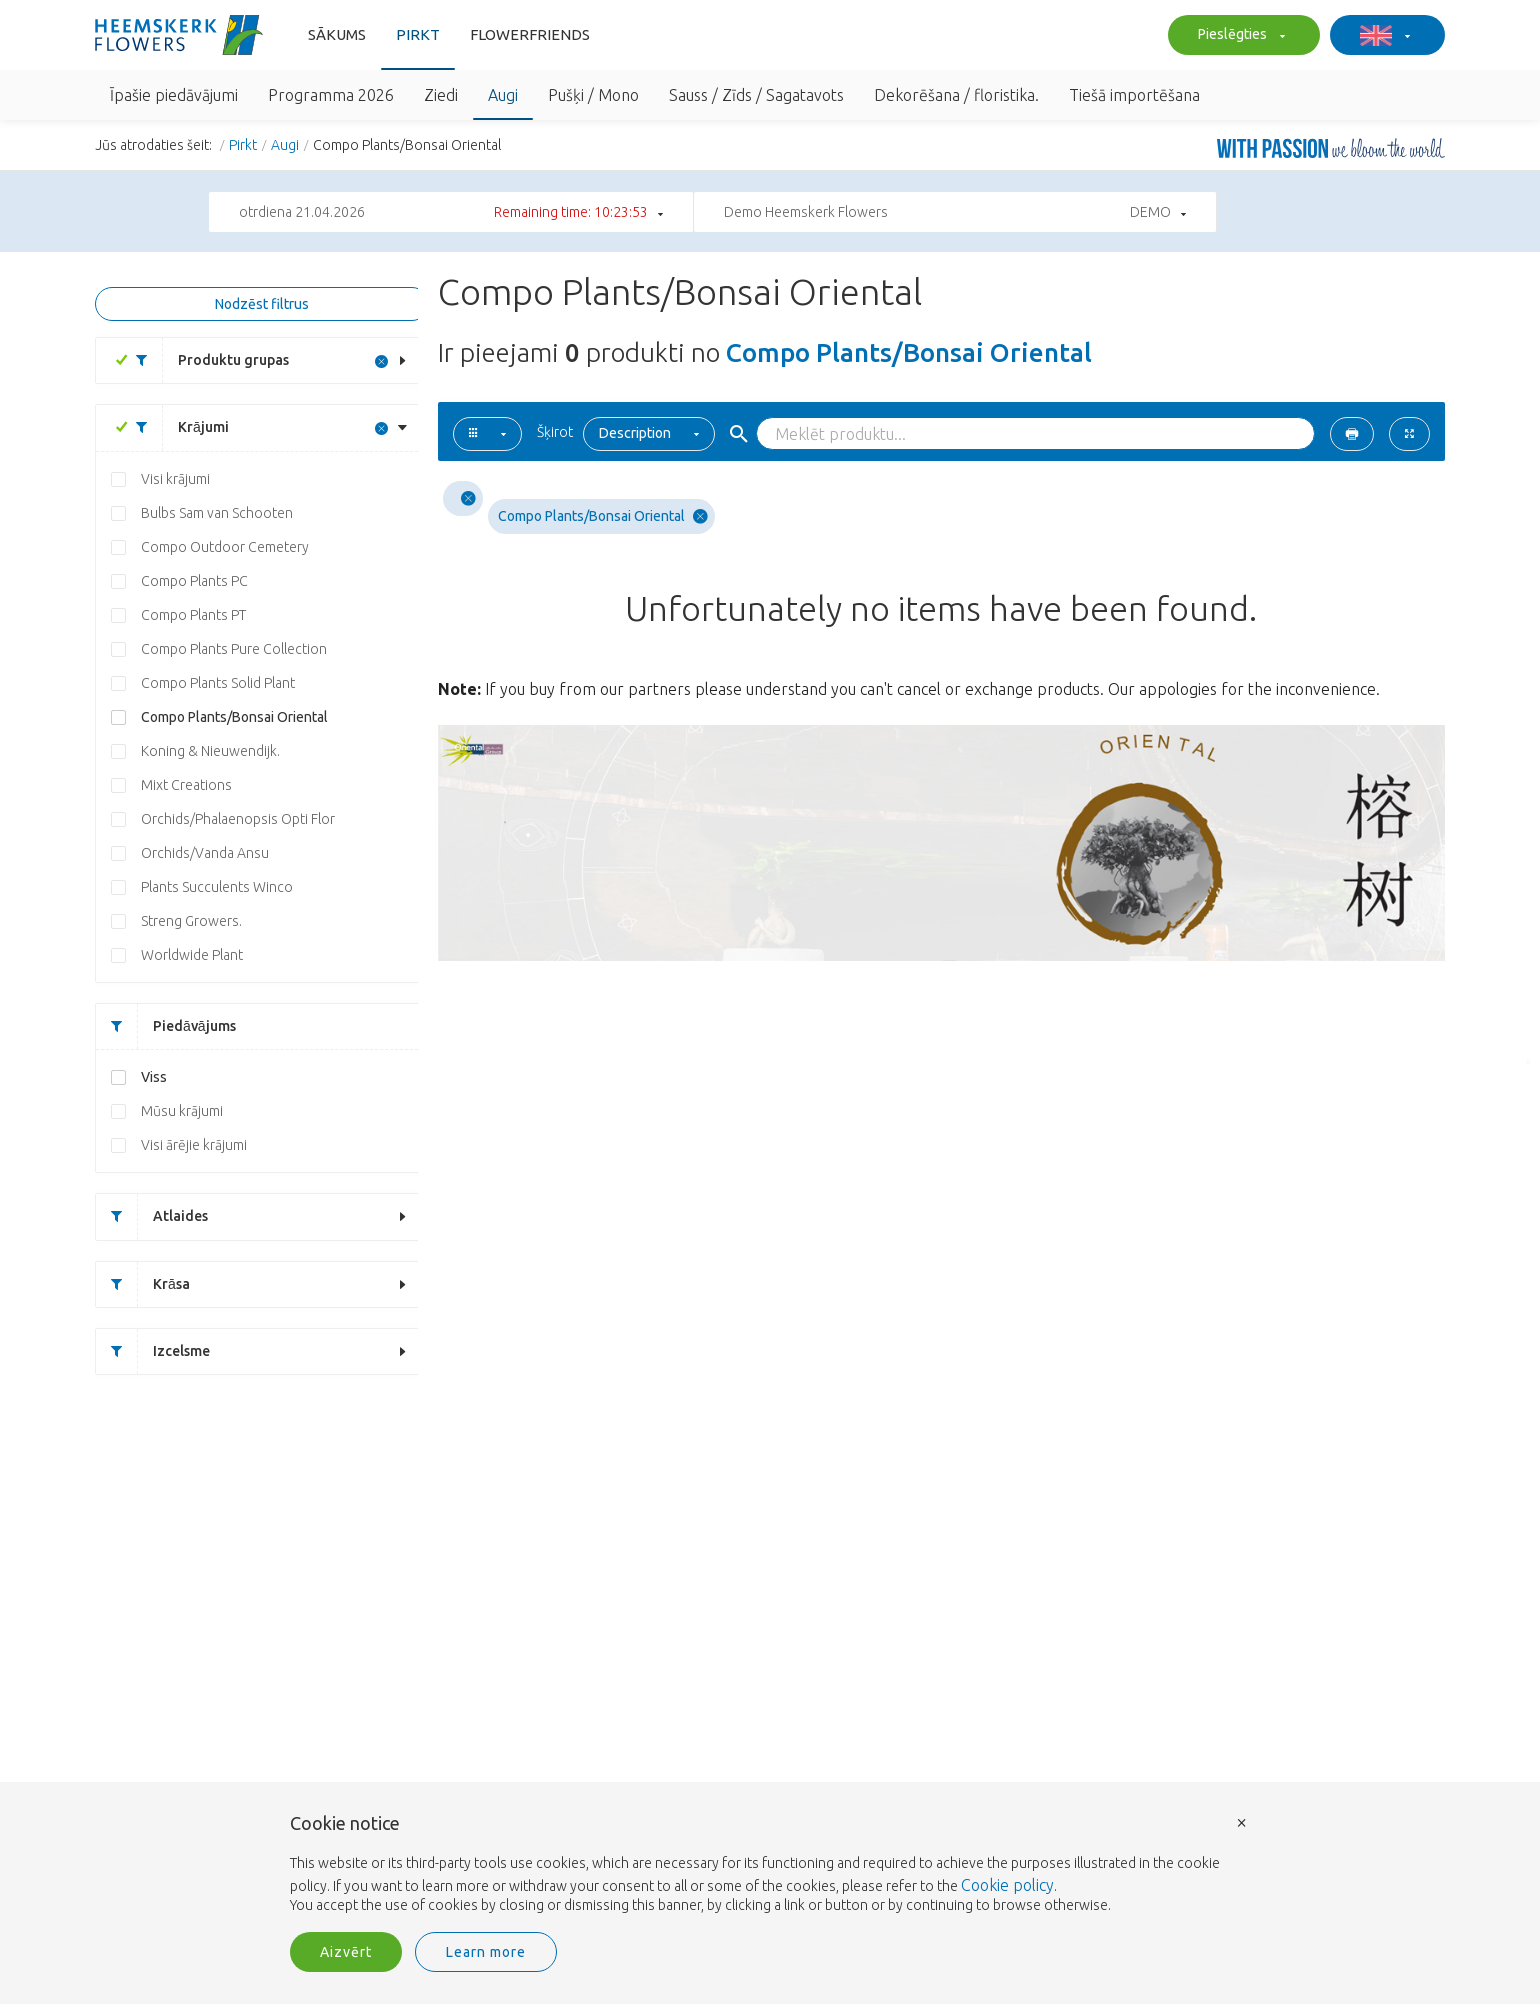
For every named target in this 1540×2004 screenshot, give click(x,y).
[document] (770, 1865)
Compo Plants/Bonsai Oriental (234, 717)
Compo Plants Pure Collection (234, 649)
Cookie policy (1007, 1885)
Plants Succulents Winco (217, 887)
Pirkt (418, 34)
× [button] (1242, 1821)
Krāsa (143, 1284)
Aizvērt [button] (346, 1952)
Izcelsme (153, 1351)
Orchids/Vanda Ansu (205, 853)
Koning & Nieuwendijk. (210, 751)
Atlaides (152, 1216)
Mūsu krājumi (182, 1111)
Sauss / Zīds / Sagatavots (756, 95)
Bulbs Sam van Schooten (217, 513)
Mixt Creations (186, 785)
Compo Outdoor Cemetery (225, 547)
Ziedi (441, 95)
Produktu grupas (205, 360)
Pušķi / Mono (593, 95)
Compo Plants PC (194, 581)
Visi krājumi (175, 479)
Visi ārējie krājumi (194, 1145)
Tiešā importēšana (1134, 95)
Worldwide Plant (192, 955)
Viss (154, 1077)
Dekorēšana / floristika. (956, 95)
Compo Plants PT (193, 615)
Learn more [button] (486, 1952)
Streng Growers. (191, 921)
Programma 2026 (331, 95)
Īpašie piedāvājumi (174, 95)
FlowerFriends (530, 34)
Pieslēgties (1239, 36)
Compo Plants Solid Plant (218, 683)
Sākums (337, 34)
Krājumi (175, 427)
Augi (503, 95)
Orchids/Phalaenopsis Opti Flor (238, 819)
